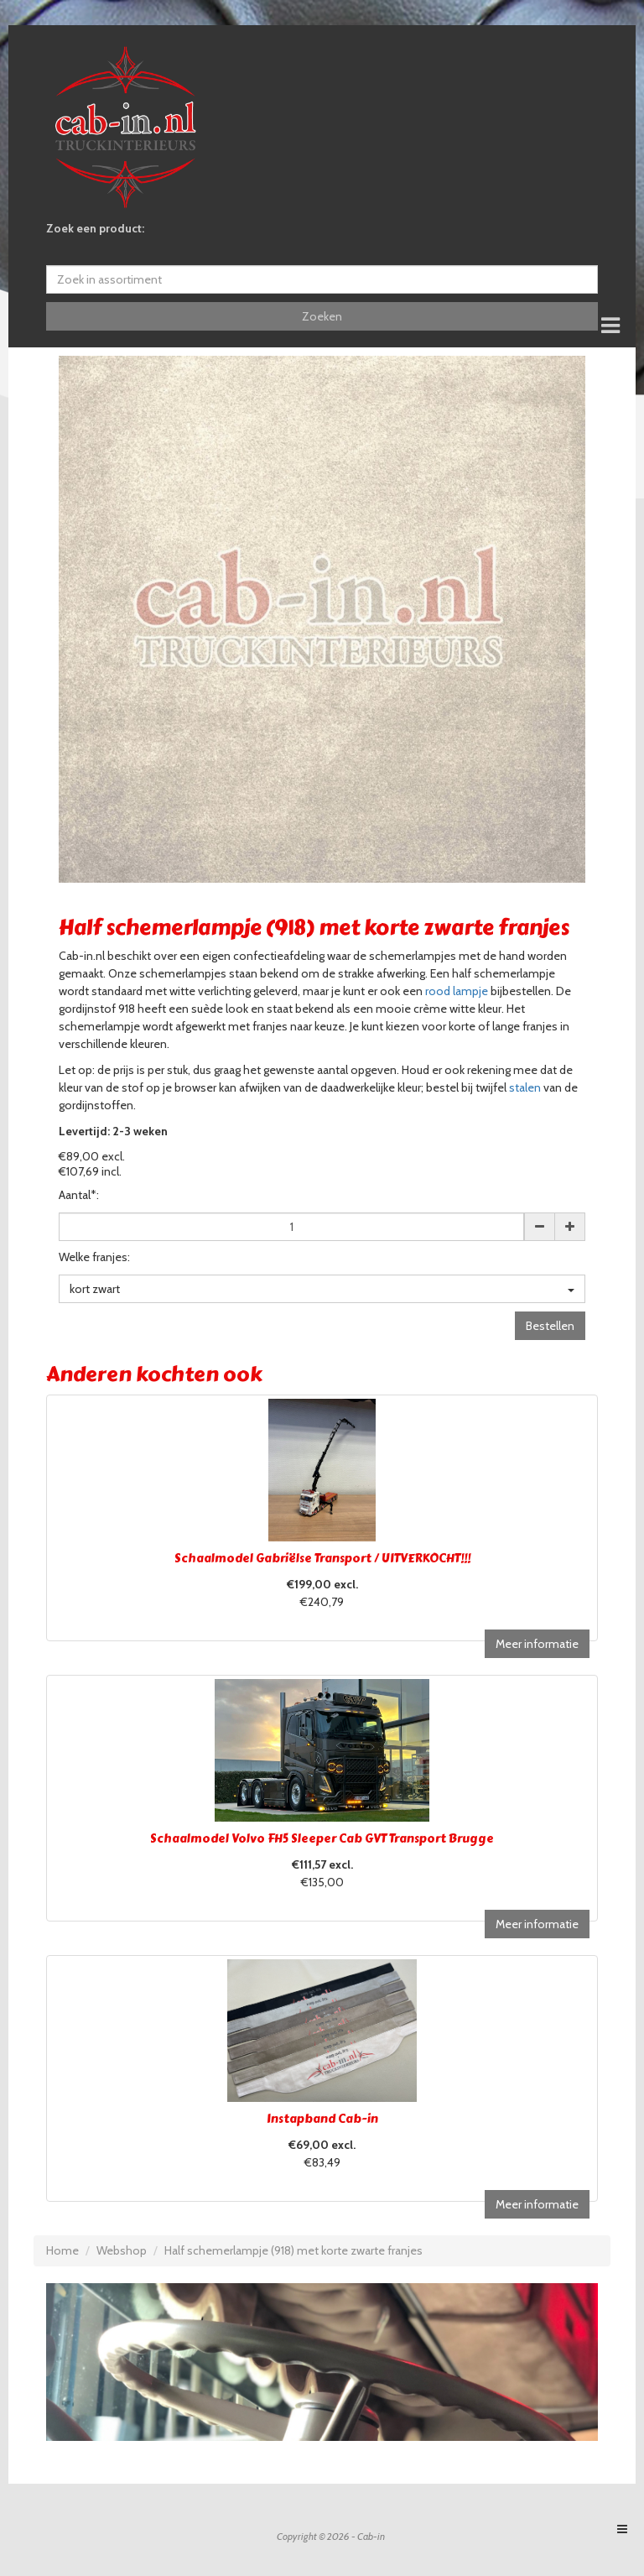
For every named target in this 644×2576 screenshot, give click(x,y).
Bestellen (550, 1325)
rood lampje (456, 991)
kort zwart (322, 1288)
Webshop (121, 2250)
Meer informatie (537, 1643)
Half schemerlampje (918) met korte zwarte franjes (293, 2250)
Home (62, 2250)
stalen (525, 1087)
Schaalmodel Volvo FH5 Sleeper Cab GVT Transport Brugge (322, 1839)
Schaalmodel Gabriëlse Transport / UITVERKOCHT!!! (322, 1558)
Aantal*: (79, 1194)
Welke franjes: (94, 1257)
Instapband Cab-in (322, 2119)
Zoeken (322, 316)
